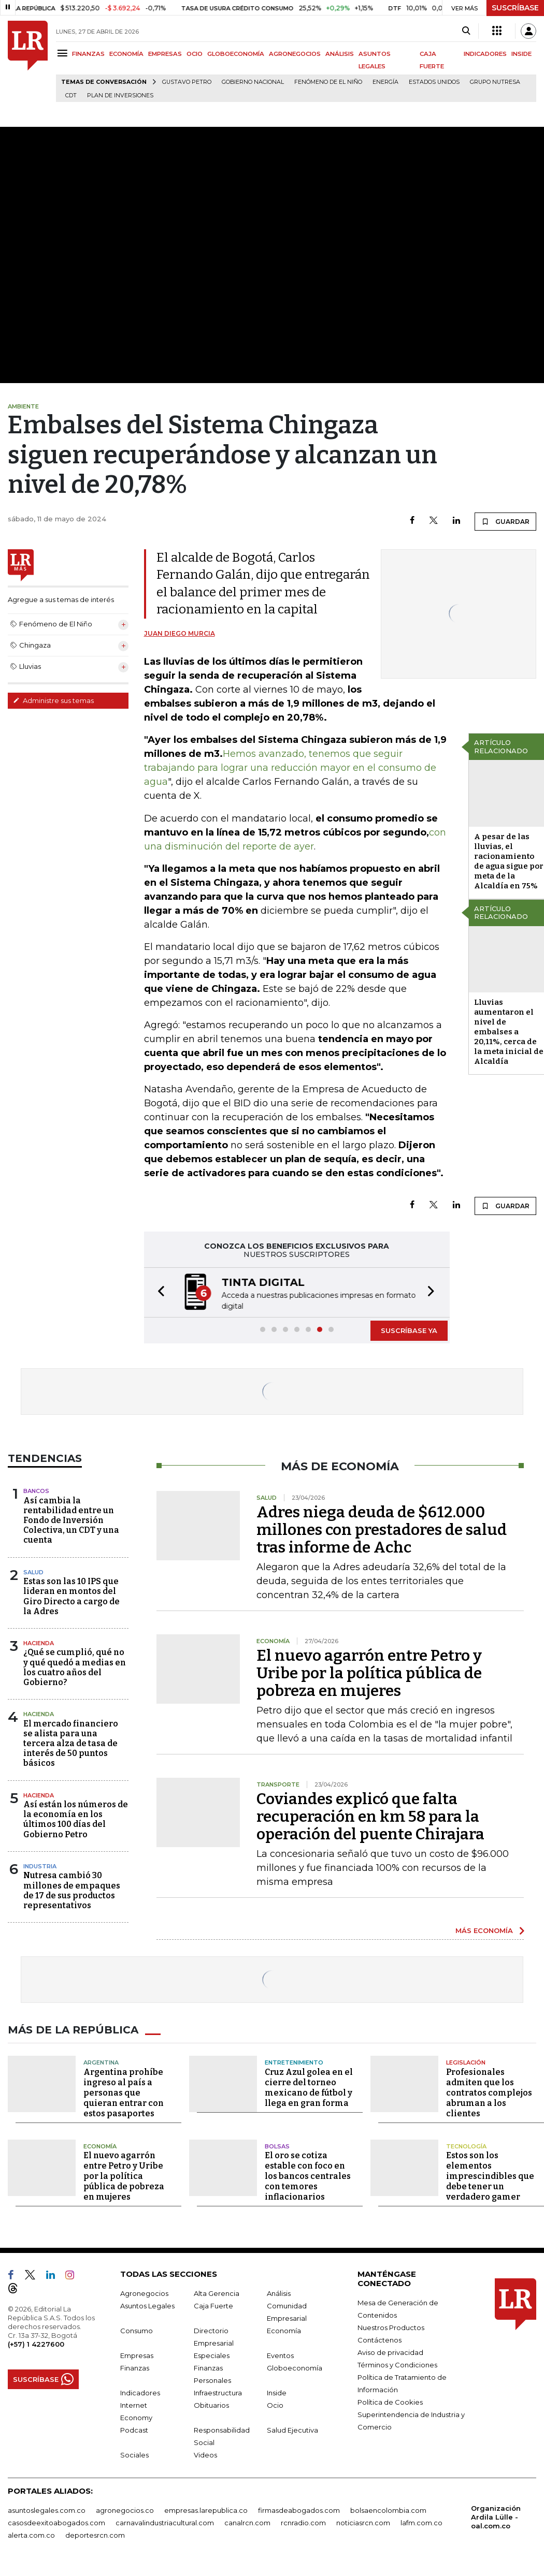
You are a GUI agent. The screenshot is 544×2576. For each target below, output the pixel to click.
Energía (385, 82)
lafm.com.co (421, 2522)
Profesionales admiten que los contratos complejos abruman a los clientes (489, 2091)
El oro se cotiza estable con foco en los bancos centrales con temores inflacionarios (308, 2175)
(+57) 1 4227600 (36, 2343)
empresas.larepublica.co (206, 2509)
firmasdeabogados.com (299, 2509)
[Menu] (64, 53)
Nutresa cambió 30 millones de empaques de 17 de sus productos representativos (71, 1889)
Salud (33, 1571)
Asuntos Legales (147, 2305)
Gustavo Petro (186, 82)
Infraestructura (218, 2392)
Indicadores (140, 2392)
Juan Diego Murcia (179, 633)
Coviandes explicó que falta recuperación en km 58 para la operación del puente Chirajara (370, 1815)
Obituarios (211, 2404)
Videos (205, 2454)
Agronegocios (144, 2292)
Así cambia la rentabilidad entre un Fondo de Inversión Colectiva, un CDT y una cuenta (71, 1519)
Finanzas (134, 2367)
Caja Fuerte (213, 2305)
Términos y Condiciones (397, 2364)
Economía (100, 2145)
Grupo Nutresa (495, 82)
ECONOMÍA (126, 53)
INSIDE (521, 53)
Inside (277, 2392)
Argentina (101, 2061)
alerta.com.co (31, 2534)
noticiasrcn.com (363, 2522)
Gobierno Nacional (253, 82)
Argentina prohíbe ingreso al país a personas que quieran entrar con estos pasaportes (123, 2091)
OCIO (195, 53)
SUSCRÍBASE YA (409, 1329)
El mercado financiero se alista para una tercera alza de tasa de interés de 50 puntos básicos (70, 1742)
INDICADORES (485, 53)
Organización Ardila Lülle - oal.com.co (496, 2516)
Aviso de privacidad (390, 2351)
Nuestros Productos (390, 2326)
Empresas (136, 2354)
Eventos (280, 2354)
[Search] (466, 31)
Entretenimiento (294, 2061)
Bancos (36, 1490)
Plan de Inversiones (120, 95)
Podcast (134, 2429)
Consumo (136, 2329)
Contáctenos (379, 2339)
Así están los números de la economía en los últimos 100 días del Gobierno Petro (75, 1818)
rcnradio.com (303, 2522)
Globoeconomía (294, 2367)
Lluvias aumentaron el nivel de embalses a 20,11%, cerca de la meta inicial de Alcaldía (508, 1032)
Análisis (279, 2292)
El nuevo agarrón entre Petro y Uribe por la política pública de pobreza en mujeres (369, 1672)
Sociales (134, 2454)
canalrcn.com (247, 2522)
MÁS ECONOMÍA (484, 1929)
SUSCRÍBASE (515, 7)
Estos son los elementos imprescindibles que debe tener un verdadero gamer (490, 2175)
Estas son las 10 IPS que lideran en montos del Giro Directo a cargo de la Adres (71, 1595)
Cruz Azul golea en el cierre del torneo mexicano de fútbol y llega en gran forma (309, 2086)
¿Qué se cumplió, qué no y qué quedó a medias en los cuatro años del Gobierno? (74, 1666)
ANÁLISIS (339, 53)
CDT (71, 95)
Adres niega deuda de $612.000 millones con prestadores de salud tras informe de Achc (381, 1529)
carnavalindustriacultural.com (165, 2522)
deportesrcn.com (95, 2534)
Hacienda (38, 1642)
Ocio (275, 2404)
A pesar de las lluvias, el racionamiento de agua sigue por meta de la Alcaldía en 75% (508, 861)
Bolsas (277, 2145)
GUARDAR (505, 521)
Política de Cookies (390, 2401)
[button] (158, 1292)
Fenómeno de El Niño (328, 82)
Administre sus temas (53, 700)
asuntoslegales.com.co (46, 2509)
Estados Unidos (434, 82)
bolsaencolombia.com (388, 2509)
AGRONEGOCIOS (295, 53)
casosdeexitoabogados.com (56, 2522)
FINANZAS (88, 53)
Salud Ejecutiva (292, 2429)
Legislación (465, 2061)
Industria (39, 1865)
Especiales (212, 2354)
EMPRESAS (165, 53)
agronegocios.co (125, 2509)
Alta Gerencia (216, 2292)
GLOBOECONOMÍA (235, 53)
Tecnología (466, 2145)
